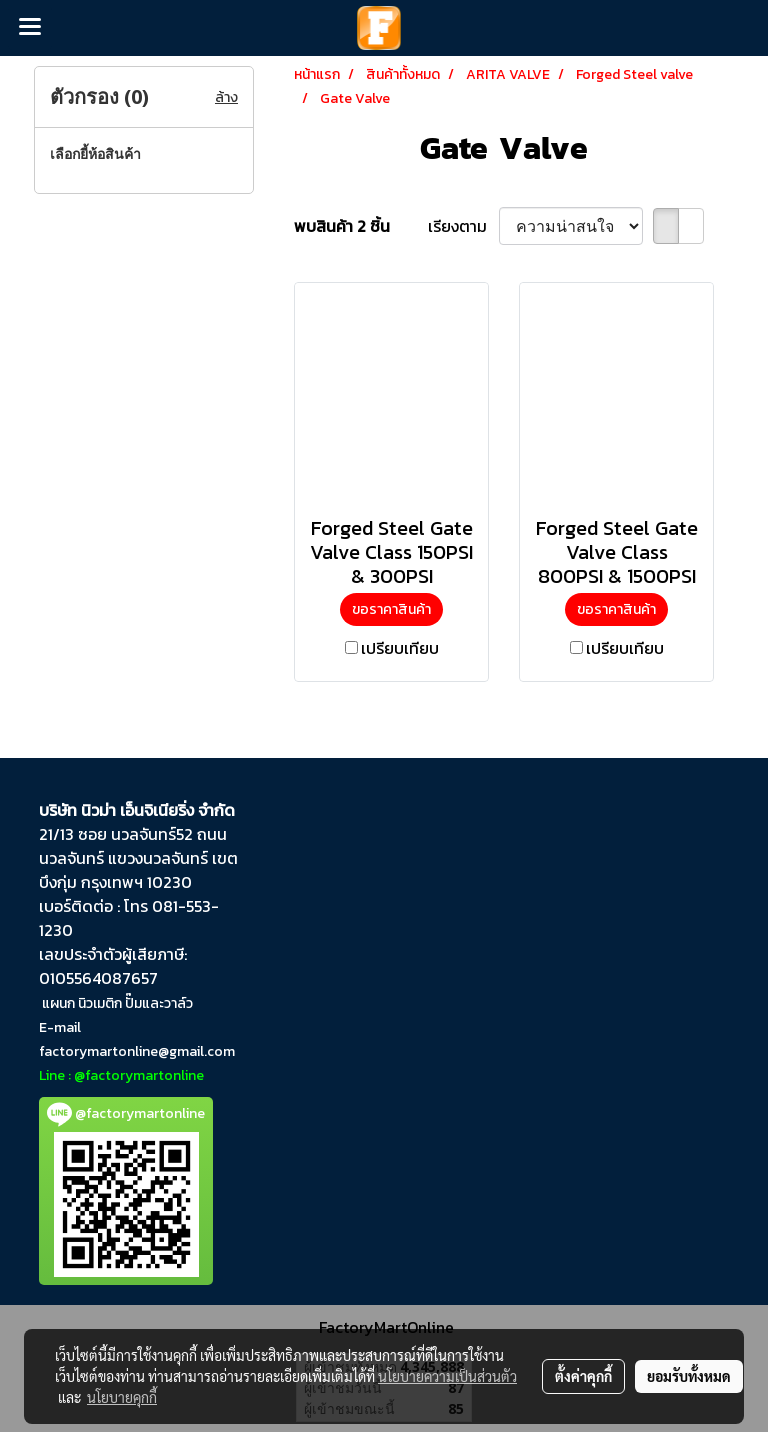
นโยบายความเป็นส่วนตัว (447, 1376)
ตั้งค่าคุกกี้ (583, 1376)
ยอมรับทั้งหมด (689, 1376)
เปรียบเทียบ (400, 648)
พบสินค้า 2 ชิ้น (342, 226)
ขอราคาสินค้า (391, 609)
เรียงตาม (463, 226)
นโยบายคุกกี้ (122, 1397)
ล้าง (226, 97)
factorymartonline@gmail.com (137, 1051)
